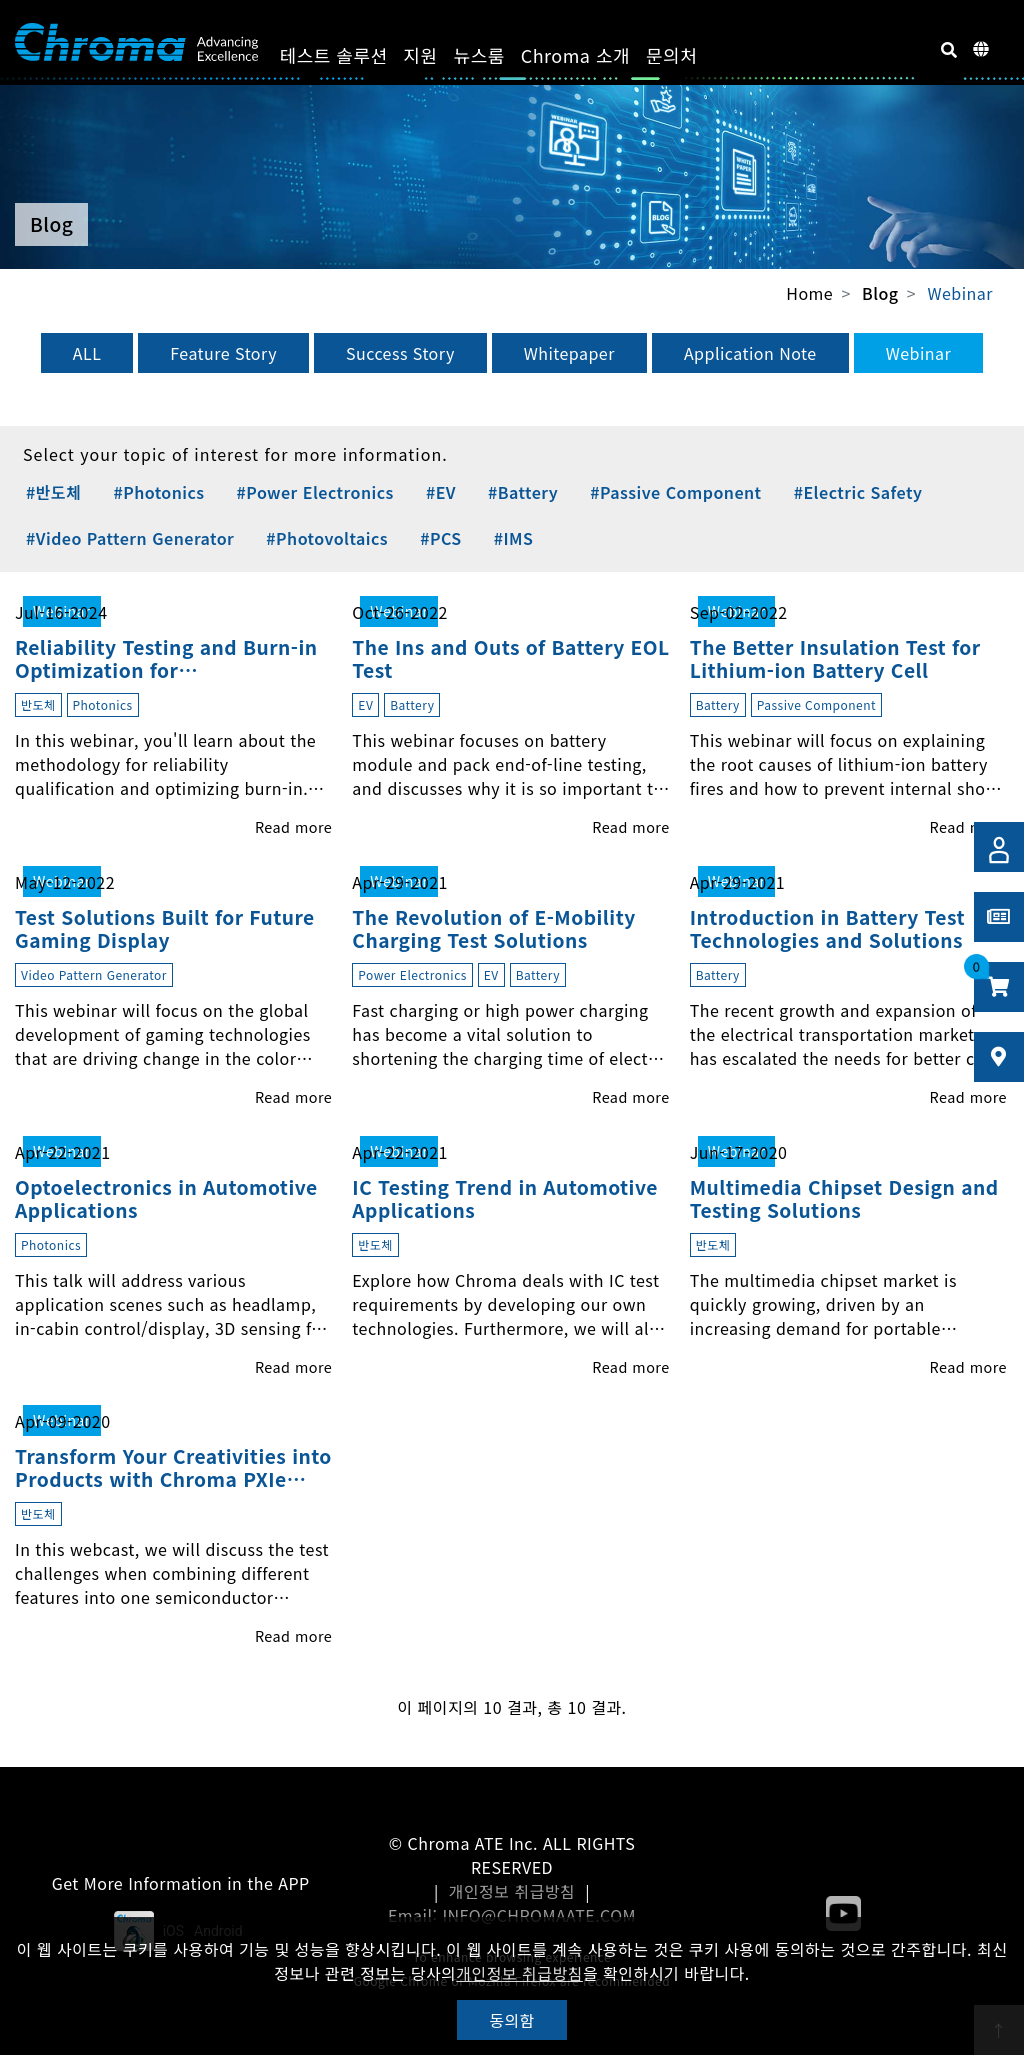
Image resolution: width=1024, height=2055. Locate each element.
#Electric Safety (858, 492)
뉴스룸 (496, 55)
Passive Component (816, 704)
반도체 (38, 704)
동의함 (512, 2020)
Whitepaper (569, 353)
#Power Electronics (315, 492)
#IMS (514, 538)
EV (365, 704)
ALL (87, 353)
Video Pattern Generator (94, 974)
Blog (880, 293)
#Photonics (158, 492)
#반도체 (53, 492)
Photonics (103, 704)
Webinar (960, 293)
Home (809, 293)
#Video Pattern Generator (130, 538)
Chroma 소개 (592, 55)
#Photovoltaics (327, 538)
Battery (412, 704)
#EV (441, 492)
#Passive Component (675, 492)
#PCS (440, 538)
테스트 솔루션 (351, 55)
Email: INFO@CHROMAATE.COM (512, 1915)
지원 (438, 55)
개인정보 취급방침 (512, 1891)
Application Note (750, 353)
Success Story (400, 353)
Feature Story (223, 353)
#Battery (523, 492)
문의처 (688, 55)
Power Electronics (412, 974)
